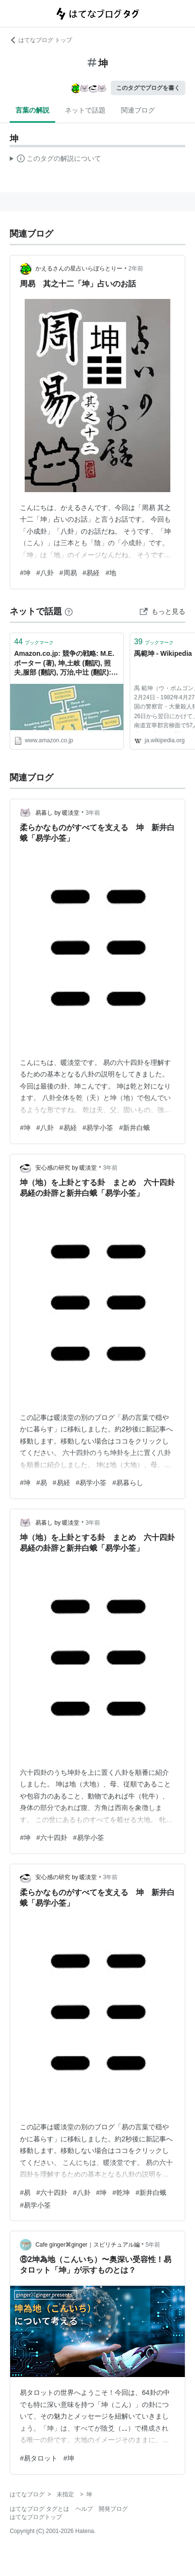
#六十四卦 (51, 1837)
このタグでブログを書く (148, 88)
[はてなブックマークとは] (69, 611)
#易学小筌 (98, 1128)
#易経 (91, 573)
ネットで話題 (85, 110)
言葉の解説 (32, 110)
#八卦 (45, 573)
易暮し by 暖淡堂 (57, 812)
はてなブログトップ (36, 2517)
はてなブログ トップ (41, 40)
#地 (110, 573)
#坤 (25, 573)
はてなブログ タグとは (39, 2508)
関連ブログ (138, 110)
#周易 (68, 573)
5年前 (153, 2244)
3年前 (93, 812)
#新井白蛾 (134, 1128)
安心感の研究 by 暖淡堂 (66, 1167)
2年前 (135, 268)
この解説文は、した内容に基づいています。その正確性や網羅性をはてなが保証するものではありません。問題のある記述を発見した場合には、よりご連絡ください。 (55, 160)
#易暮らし (127, 1482)
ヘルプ (84, 2508)
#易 (41, 1482)
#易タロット (39, 2458)
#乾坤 (121, 2192)
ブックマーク (34, 641)
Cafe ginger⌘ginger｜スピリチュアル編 (87, 2244)
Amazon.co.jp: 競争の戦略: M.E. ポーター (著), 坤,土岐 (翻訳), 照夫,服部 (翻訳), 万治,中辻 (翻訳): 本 (64, 664)
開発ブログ (113, 2508)
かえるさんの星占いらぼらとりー (78, 268)
